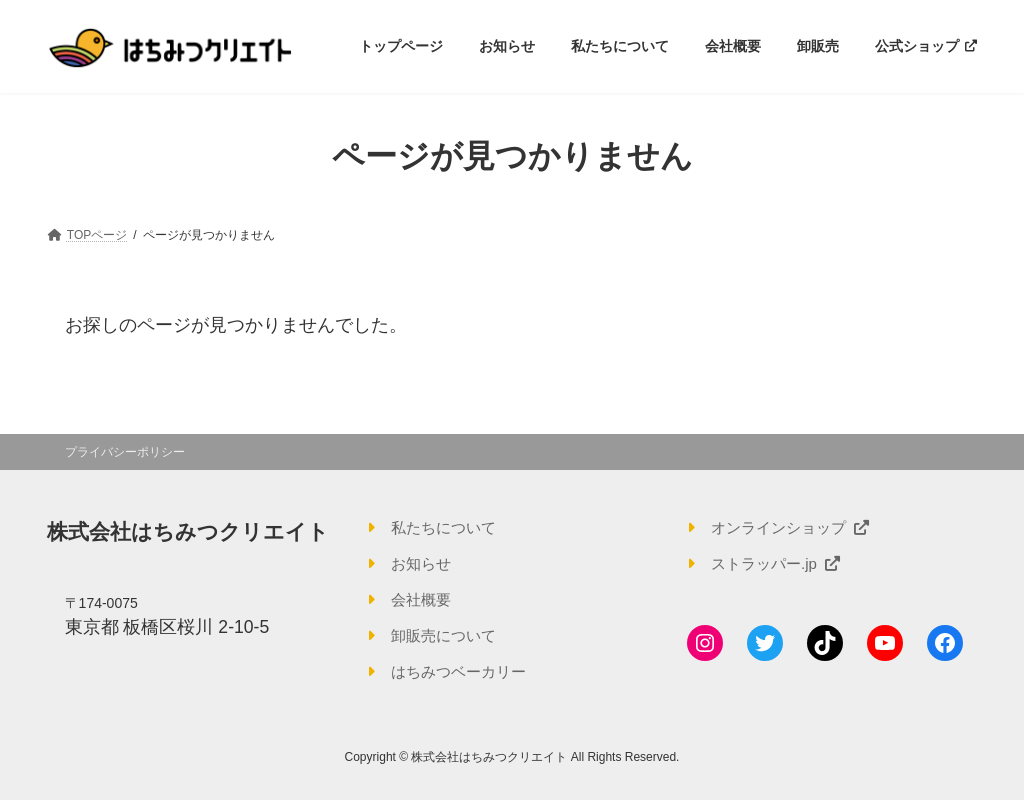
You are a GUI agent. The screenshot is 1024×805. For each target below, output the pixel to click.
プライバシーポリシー (125, 452)
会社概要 (423, 601)
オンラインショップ (795, 527)
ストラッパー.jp (779, 564)
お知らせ (423, 564)
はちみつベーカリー (463, 675)
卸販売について (447, 638)
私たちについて (447, 527)
